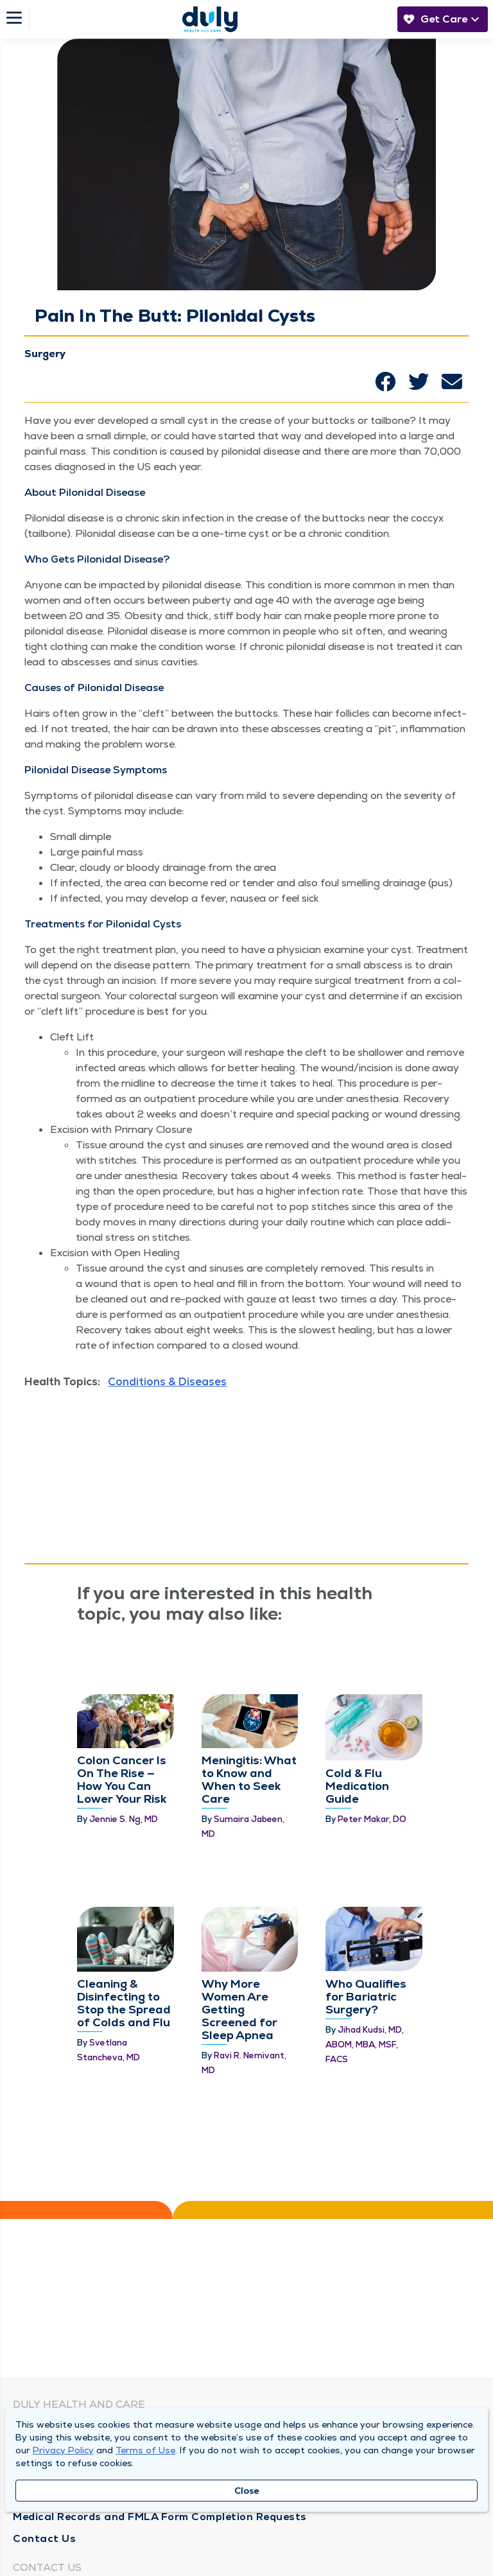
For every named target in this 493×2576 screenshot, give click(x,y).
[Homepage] (210, 19)
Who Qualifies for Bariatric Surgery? (365, 1996)
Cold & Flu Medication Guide (357, 1786)
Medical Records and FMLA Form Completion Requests (160, 2516)
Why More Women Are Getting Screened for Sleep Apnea (239, 2009)
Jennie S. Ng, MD (123, 1819)
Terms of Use (145, 2450)
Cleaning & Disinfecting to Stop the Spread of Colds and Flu (124, 2002)
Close (246, 2490)
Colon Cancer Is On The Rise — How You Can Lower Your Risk (121, 1779)
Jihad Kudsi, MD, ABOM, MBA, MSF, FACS (364, 2044)
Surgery (44, 353)
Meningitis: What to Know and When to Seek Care (249, 1779)
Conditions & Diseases (167, 1381)
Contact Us (44, 2538)
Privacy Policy (63, 2450)
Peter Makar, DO (372, 1819)
